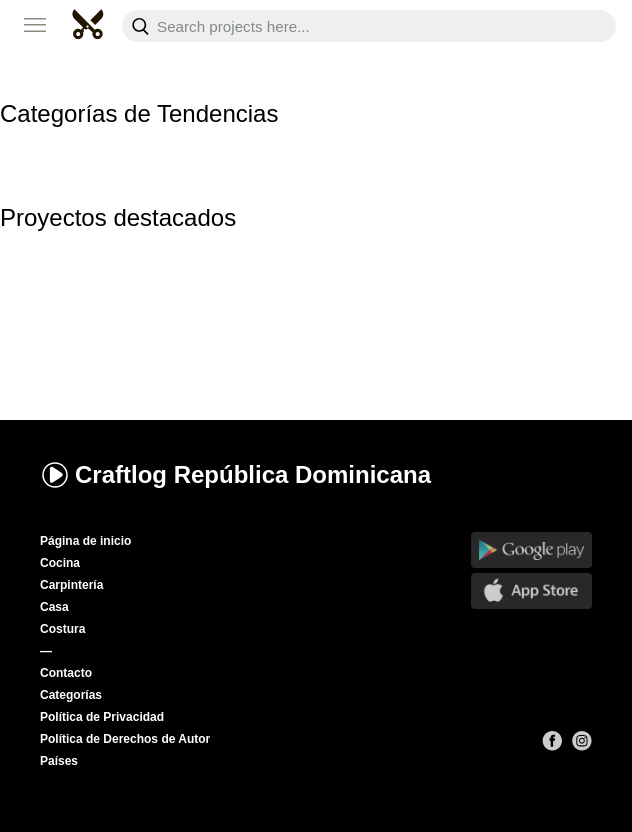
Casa (54, 607)
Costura (62, 629)
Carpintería (71, 585)
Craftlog (235, 475)
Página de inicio (85, 541)
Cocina (60, 563)
